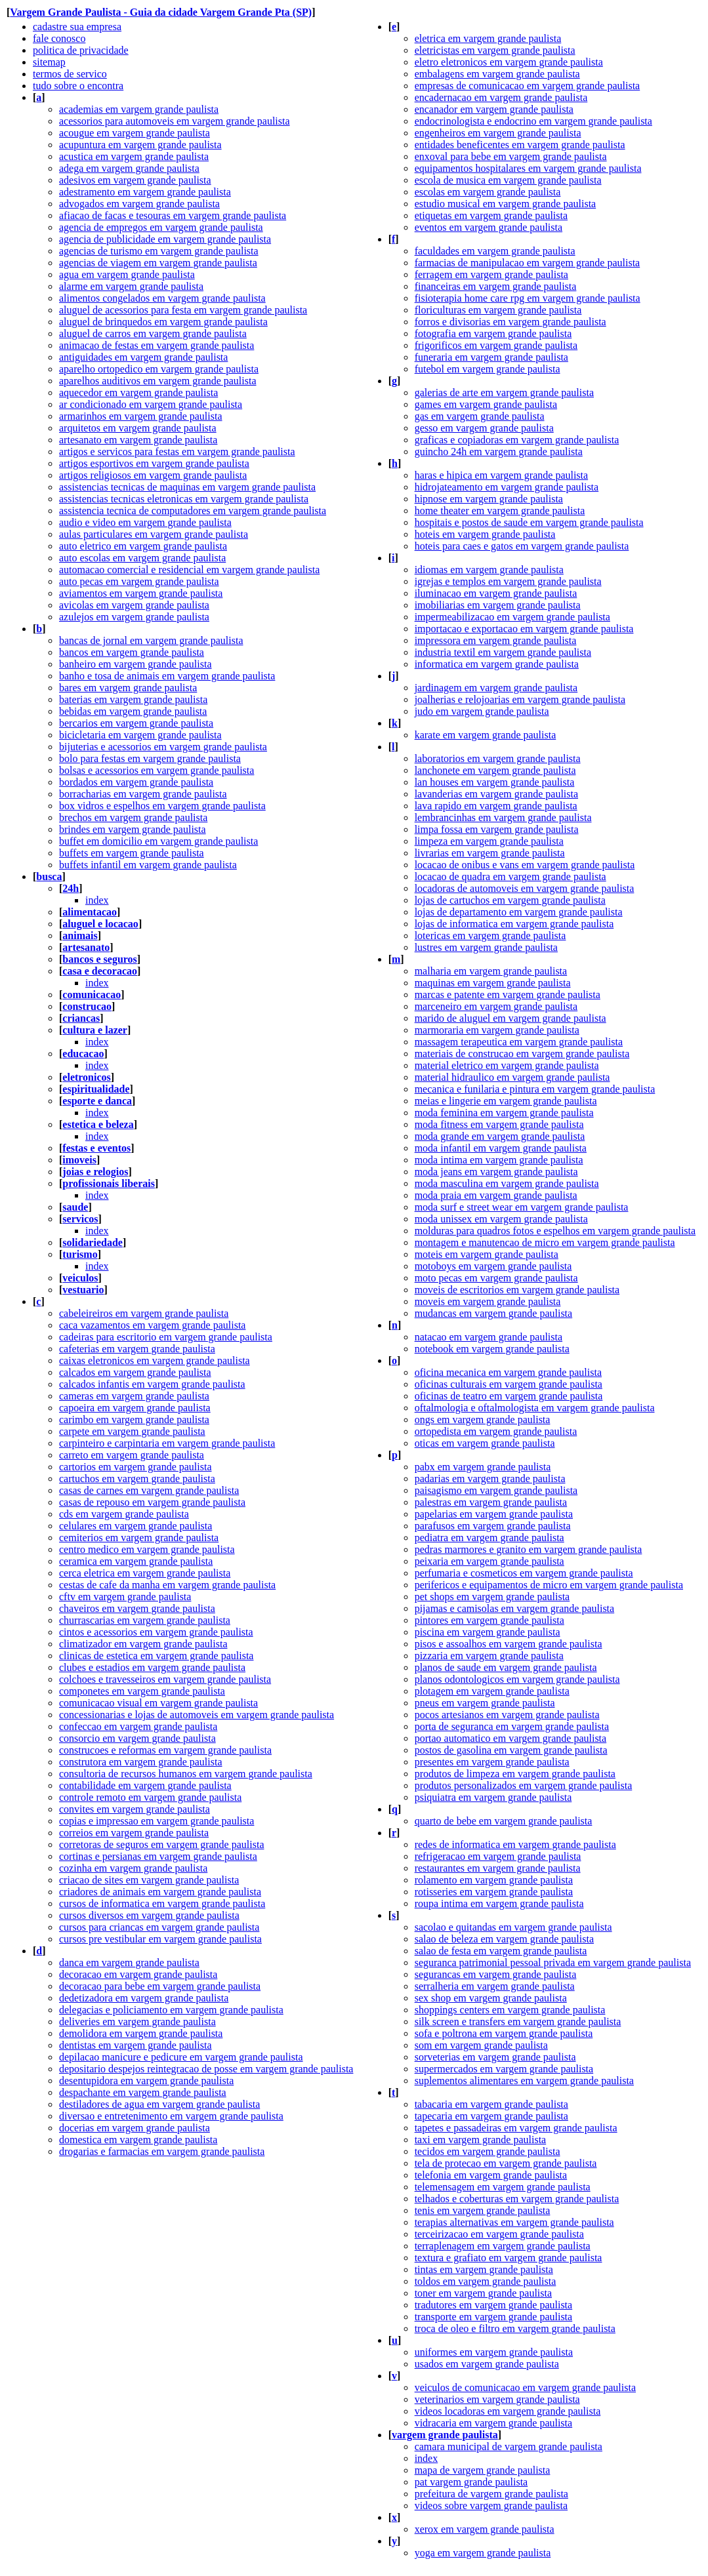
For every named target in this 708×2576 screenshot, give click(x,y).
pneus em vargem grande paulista (485, 1702)
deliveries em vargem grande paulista (137, 2021)
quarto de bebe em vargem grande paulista (504, 1820)
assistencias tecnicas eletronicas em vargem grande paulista (183, 498)
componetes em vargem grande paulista (142, 1691)
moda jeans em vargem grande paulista (496, 1171)
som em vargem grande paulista (481, 2045)
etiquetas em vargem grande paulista (491, 215)
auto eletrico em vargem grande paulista (143, 546)
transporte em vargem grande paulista (494, 2316)
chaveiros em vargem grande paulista (137, 1608)
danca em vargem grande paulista (129, 1962)
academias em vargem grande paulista (139, 109)
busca (49, 876)
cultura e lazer (94, 1030)
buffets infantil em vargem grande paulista (148, 864)
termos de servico (70, 73)
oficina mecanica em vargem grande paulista (508, 1372)
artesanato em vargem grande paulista (138, 439)
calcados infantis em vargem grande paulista (152, 1384)
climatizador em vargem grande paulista (143, 1643)
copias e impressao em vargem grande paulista (156, 1820)
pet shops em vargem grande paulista (492, 1596)
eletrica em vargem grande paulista (488, 38)
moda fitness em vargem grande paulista (499, 1124)
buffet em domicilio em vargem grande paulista (158, 841)
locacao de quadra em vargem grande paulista (510, 876)
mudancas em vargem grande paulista (494, 1313)
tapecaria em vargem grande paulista (491, 2116)
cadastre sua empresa (77, 26)
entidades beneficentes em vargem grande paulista (520, 144)
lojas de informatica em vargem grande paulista (514, 923)
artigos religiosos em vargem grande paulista (153, 475)
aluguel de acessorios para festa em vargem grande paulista (183, 309)
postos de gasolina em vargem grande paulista (511, 1750)
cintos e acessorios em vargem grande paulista (156, 1632)
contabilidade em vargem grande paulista (145, 1785)
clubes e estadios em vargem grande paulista (152, 1667)
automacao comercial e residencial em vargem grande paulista (189, 569)
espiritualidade (95, 1089)
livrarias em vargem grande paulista (490, 852)
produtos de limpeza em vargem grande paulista (515, 1773)
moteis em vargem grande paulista (486, 1254)
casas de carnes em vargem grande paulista (149, 1490)
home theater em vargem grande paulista (500, 510)
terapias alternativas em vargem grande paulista (514, 2222)
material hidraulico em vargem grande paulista (512, 1077)
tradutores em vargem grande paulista (494, 2304)
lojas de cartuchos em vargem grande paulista (510, 900)
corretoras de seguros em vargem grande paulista (161, 1844)
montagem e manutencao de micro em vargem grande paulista (545, 1242)
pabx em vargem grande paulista (483, 1466)
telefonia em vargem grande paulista (491, 2175)
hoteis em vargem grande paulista (485, 534)
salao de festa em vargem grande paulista (501, 1950)
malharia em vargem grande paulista (491, 970)
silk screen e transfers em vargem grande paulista (518, 2021)
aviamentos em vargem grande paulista (140, 593)
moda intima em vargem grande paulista (499, 1159)
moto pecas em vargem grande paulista (496, 1277)
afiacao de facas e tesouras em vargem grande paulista (172, 215)
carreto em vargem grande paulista (131, 1454)
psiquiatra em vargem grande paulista (493, 1797)
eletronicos (86, 1077)
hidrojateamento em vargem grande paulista (507, 487)
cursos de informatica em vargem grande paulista (162, 1903)
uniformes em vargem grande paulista (494, 2352)
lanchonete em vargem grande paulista (495, 770)
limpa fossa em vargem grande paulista (497, 829)
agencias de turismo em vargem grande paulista (159, 250)
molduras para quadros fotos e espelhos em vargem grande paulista (555, 1230)
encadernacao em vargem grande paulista (501, 97)
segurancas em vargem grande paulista (496, 1974)
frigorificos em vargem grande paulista (496, 345)
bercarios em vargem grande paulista (136, 723)
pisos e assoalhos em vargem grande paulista (508, 1643)
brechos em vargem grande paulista (133, 817)
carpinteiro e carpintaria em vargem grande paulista (167, 1443)
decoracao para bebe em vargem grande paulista (159, 1986)
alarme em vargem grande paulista (131, 286)
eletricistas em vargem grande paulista (495, 50)
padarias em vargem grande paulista (490, 1478)
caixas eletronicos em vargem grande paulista (154, 1360)
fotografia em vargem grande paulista (493, 333)
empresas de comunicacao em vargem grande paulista (527, 85)
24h (70, 888)
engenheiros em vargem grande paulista (498, 132)
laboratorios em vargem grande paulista (498, 758)
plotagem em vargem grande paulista (492, 1691)
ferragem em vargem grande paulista (491, 274)
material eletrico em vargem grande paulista (507, 1065)
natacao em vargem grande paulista (488, 1336)
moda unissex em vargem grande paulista (501, 1218)
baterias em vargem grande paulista (133, 699)
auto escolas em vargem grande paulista (142, 557)
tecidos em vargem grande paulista (487, 2151)
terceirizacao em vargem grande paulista (499, 2234)
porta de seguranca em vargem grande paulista (512, 1726)
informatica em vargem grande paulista (497, 664)
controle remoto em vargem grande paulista (150, 1797)
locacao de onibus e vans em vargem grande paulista (525, 864)
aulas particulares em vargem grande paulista (153, 534)
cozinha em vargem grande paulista (133, 1868)
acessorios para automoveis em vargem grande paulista (174, 121)
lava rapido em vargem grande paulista (496, 805)
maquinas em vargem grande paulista (493, 982)
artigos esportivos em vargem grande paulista (154, 463)
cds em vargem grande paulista (124, 1513)
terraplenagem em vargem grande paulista (503, 2245)
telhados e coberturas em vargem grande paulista (517, 2198)
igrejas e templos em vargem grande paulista (508, 581)
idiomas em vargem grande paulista (489, 569)
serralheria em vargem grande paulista (495, 1986)
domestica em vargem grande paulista (138, 2139)
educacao (83, 1053)
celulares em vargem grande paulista (135, 1525)
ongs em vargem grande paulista (483, 1419)
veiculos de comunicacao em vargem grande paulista (525, 2387)
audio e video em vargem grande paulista (145, 522)
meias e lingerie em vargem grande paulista (506, 1100)
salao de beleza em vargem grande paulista (504, 1938)
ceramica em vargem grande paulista (136, 1561)
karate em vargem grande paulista (485, 734)
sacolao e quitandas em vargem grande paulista (513, 1927)
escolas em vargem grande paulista (488, 191)
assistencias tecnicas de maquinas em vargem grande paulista (187, 487)
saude (75, 1207)
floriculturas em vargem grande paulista (498, 309)
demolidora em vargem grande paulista (140, 2033)
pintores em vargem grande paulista (489, 1620)
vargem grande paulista (445, 2434)
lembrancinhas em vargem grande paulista (503, 817)
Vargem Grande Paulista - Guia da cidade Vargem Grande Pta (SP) (161, 12)
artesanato (86, 947)
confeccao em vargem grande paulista (138, 1726)
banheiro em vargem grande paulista (135, 664)
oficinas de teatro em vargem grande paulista (509, 1395)
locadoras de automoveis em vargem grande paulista (525, 888)
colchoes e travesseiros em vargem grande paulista (165, 1679)
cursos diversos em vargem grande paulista (149, 1915)
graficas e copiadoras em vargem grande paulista (517, 439)
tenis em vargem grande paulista (483, 2210)
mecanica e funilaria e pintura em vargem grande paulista (535, 1089)
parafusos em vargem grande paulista (493, 1525)
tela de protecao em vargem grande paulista (506, 2163)
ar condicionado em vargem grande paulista (150, 404)
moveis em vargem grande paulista (488, 1301)
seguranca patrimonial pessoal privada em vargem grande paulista (553, 1962)
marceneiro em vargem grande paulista (496, 1006)
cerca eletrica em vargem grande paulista (144, 1573)
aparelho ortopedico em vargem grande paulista (159, 368)
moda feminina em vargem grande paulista (504, 1112)
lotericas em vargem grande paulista (490, 935)
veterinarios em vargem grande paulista (497, 2399)
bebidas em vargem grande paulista (133, 711)
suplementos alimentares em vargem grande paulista (524, 2080)
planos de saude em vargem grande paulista (506, 1667)
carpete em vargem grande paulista (132, 1431)
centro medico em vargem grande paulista (147, 1549)
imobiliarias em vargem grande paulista (498, 605)
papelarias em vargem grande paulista (494, 1513)
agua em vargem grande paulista (127, 274)
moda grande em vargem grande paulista (500, 1136)
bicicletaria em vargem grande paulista (140, 734)
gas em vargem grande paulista (480, 416)
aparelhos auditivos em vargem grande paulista (158, 380)
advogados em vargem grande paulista (139, 203)
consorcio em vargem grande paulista (137, 1738)
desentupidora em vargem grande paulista (146, 2080)
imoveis (79, 1159)
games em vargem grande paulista (486, 404)
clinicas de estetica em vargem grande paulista (156, 1655)
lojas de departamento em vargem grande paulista (519, 911)
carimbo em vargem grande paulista (134, 1419)
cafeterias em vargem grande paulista (137, 1348)
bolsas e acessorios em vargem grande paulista (156, 770)
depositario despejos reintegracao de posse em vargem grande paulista (206, 2068)
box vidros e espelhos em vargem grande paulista (162, 805)
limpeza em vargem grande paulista (489, 841)
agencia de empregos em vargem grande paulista (161, 227)
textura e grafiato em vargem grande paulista (508, 2257)
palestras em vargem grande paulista (491, 1502)
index (97, 900)
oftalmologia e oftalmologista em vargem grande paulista (535, 1407)
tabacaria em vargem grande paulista (491, 2104)
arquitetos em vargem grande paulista (138, 427)
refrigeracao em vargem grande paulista (498, 1856)
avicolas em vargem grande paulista (134, 605)
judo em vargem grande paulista (482, 711)
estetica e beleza (97, 1124)
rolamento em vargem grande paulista (494, 1879)
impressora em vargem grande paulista (496, 640)
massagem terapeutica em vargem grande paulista (519, 1041)
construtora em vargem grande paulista (140, 1761)
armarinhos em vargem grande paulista (140, 416)
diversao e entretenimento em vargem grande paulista (171, 2116)
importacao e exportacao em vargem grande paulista (524, 628)
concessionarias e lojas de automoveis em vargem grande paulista (196, 1714)
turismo (79, 1254)
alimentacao (89, 911)
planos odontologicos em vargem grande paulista (517, 1679)
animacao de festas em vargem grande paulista (156, 345)
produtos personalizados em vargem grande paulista (524, 1785)
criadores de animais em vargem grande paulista (160, 1891)
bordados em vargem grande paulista (136, 782)
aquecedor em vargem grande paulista (138, 392)
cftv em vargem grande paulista (125, 1596)
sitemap (49, 62)
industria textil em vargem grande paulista (503, 652)
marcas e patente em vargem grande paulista (507, 994)
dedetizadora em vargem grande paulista (143, 1997)
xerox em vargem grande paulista (484, 2529)
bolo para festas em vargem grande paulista (150, 758)
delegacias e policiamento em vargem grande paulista (171, 2009)
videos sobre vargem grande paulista (491, 2505)
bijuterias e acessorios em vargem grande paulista (163, 746)
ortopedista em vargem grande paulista (496, 1431)
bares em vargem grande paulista (128, 687)
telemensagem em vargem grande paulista (503, 2186)
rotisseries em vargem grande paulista (494, 1891)
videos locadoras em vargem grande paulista (508, 2411)
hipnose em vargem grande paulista (489, 498)
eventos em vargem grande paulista (488, 227)
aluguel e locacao (100, 923)
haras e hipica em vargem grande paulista (501, 475)
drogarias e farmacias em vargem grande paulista (161, 2151)
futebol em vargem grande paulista (487, 368)
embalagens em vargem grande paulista (497, 73)
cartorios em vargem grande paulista (135, 1466)
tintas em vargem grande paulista (484, 2269)
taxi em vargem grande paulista (481, 2139)
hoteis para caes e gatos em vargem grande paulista (522, 546)
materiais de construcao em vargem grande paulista (522, 1053)
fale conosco (59, 38)
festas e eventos (96, 1148)
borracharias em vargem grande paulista (143, 793)
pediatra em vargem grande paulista (489, 1537)
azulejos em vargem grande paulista (134, 616)
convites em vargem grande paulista (134, 1809)
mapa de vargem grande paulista (483, 2470)
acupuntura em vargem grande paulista (140, 144)
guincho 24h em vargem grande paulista (499, 451)
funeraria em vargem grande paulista (491, 357)
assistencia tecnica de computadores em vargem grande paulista (192, 510)
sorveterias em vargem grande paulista (495, 2057)
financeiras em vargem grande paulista (496, 286)
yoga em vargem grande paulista (483, 2552)
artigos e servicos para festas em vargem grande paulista (177, 451)
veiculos (80, 1277)
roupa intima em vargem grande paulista (499, 1903)
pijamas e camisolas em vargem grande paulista (515, 1608)
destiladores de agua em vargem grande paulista (159, 2104)
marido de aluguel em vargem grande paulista (510, 1018)
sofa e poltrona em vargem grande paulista (504, 2033)
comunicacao (91, 994)
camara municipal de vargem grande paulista (508, 2446)
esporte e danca (97, 1100)
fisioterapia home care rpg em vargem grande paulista (527, 298)
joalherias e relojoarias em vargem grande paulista (520, 699)
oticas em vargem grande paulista (485, 1443)
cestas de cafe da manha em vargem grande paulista (167, 1584)
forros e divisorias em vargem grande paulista (510, 321)
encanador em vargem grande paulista (494, 109)
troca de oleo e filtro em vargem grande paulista (515, 2328)
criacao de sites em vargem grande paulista (149, 1879)
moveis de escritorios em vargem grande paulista (517, 1289)
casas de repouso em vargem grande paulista (152, 1502)
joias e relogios (95, 1171)
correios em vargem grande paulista (134, 1832)
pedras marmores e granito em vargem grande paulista (528, 1549)
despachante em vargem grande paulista (142, 2092)
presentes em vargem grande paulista (492, 1761)
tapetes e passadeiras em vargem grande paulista (516, 2127)
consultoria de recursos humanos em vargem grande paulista (185, 1773)
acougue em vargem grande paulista (134, 132)
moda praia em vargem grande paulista (496, 1195)
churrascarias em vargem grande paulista (144, 1620)
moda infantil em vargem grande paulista (501, 1148)
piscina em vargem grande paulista (487, 1632)
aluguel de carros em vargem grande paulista (153, 333)
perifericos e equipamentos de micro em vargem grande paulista (549, 1584)
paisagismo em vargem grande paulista (496, 1490)
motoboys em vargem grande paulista (493, 1266)
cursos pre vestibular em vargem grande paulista (160, 1938)
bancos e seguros (99, 959)
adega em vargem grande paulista (129, 168)
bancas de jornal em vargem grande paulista (151, 640)
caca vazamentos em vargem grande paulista (152, 1325)
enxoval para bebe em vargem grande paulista (511, 156)
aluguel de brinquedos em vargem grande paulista (163, 321)
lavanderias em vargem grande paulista (496, 793)
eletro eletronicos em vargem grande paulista (509, 62)
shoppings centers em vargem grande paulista (510, 2009)
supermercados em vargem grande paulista (504, 2068)
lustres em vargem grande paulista (486, 947)
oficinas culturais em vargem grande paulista (508, 1384)
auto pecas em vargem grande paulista (139, 581)
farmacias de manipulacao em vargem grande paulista (527, 262)
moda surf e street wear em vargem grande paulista (522, 1207)
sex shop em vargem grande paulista (491, 1997)
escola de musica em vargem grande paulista (508, 180)
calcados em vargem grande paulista (135, 1372)
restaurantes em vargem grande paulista (498, 1868)
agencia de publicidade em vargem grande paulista (165, 239)
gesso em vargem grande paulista (484, 427)
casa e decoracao (99, 970)
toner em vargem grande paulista (483, 2293)
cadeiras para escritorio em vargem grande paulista (165, 1336)
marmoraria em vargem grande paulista (497, 1030)
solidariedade (92, 1242)
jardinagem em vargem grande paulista (496, 687)
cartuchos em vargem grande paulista (137, 1478)
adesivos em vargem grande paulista (135, 180)
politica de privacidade (81, 50)
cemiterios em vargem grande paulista (139, 1537)
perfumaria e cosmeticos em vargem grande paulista (524, 1573)
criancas (81, 1018)
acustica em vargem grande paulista (134, 156)
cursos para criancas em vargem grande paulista (159, 1927)
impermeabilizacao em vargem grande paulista (512, 616)
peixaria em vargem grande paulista (489, 1561)
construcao (87, 1006)
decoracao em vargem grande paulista (138, 1974)
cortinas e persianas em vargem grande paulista (158, 1856)
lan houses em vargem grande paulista (495, 782)
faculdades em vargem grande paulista (495, 250)
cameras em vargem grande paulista (134, 1395)
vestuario (83, 1289)
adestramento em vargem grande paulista (145, 191)
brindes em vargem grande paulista (132, 829)
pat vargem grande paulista (471, 2481)
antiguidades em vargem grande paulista (143, 357)
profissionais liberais (108, 1183)
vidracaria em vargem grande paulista (493, 2422)
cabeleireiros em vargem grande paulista (143, 1313)
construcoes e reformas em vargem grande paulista (165, 1750)
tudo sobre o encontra (78, 85)
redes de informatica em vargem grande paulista (515, 1844)
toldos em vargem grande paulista (485, 2281)
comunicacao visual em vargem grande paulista (158, 1702)
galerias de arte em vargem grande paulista (504, 392)
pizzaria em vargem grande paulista (489, 1655)
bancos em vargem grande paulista (131, 652)
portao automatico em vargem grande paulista (511, 1738)
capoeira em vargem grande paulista (135, 1407)
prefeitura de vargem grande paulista (491, 2493)
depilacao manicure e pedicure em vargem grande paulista (181, 2057)
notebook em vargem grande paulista (492, 1348)
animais (79, 935)
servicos (80, 1218)
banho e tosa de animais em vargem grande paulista (167, 675)
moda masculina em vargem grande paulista (507, 1183)
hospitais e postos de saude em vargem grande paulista (529, 522)
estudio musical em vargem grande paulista (505, 203)
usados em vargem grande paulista (487, 2363)
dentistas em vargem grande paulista (135, 2045)
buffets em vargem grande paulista (131, 852)
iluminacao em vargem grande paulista (496, 593)
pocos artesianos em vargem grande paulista (507, 1714)
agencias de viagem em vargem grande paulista (158, 262)
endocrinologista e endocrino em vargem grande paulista (533, 121)
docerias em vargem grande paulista (134, 2127)
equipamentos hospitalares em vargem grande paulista (528, 168)
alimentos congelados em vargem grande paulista (162, 298)
